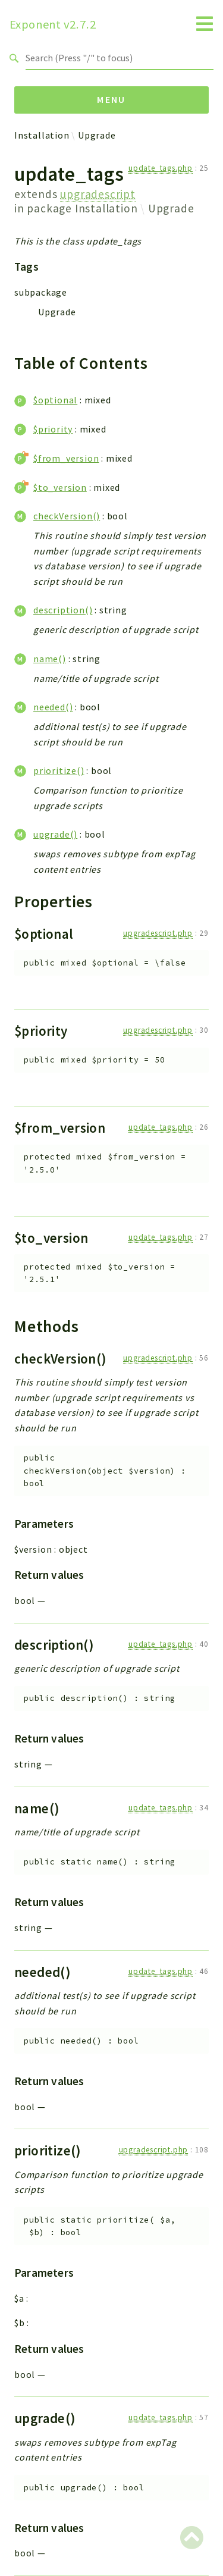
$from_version (66, 458)
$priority (53, 429)
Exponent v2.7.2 (53, 24)
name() (49, 659)
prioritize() (58, 770)
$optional (55, 400)
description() (62, 610)
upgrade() (55, 834)
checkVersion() (66, 516)
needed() (53, 707)
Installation (42, 135)
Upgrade (97, 135)
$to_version (60, 487)
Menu (111, 99)
